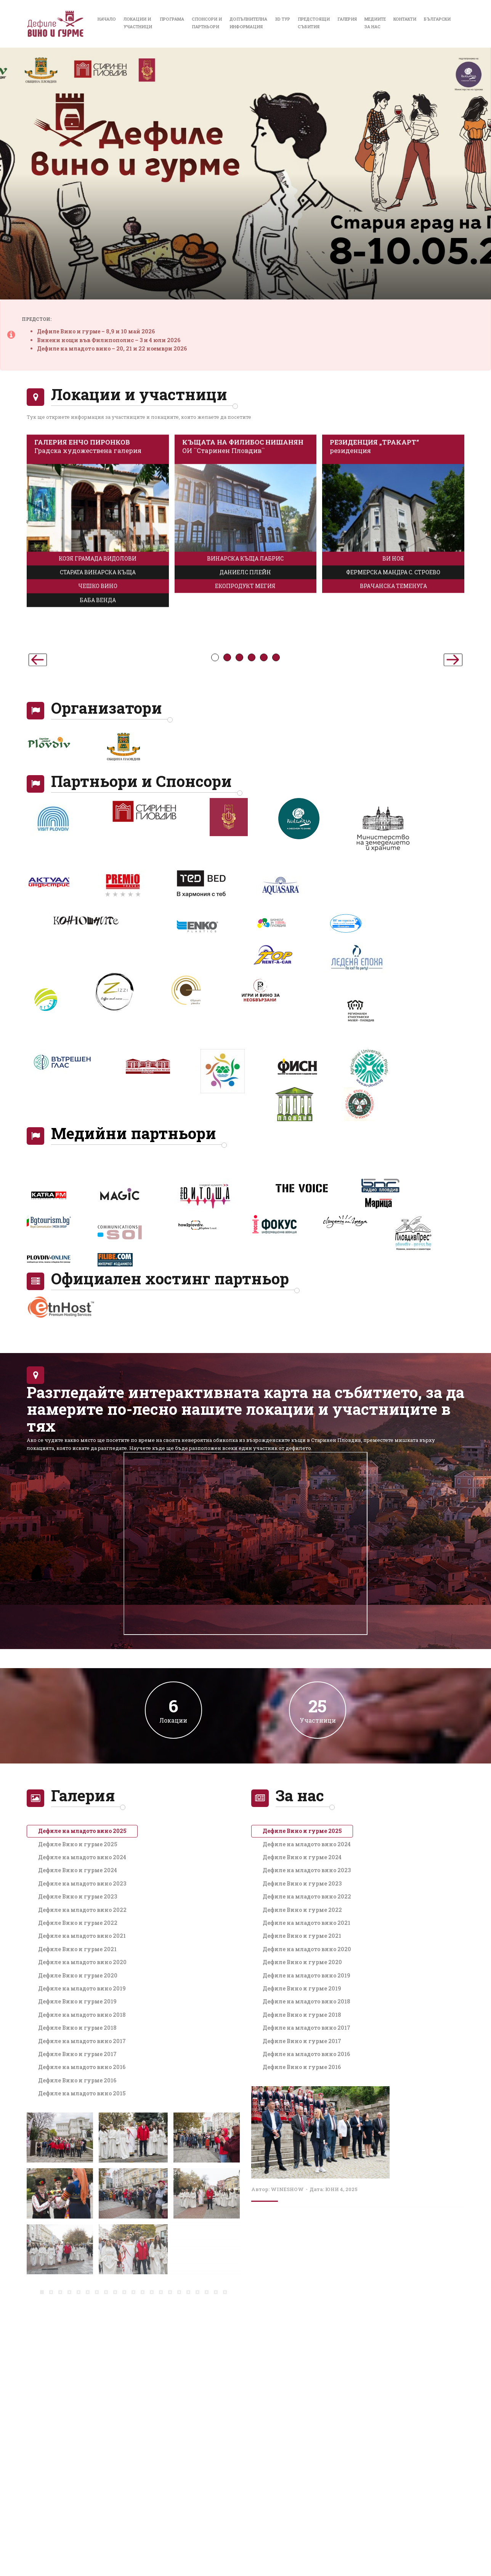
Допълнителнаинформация (248, 22)
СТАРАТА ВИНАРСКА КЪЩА (98, 794)
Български (437, 19)
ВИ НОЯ (393, 781)
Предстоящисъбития (314, 22)
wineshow (287, 2189)
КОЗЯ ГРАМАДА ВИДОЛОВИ (97, 781)
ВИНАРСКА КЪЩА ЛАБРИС (245, 781)
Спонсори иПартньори (207, 22)
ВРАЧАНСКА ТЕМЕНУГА (393, 808)
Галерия (347, 19)
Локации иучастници (138, 22)
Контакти (404, 19)
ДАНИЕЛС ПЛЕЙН (245, 794)
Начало (107, 19)
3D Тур (282, 19)
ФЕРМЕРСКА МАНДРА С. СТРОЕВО (393, 794)
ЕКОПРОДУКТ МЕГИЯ (245, 808)
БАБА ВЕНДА (98, 822)
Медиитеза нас (375, 22)
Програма (172, 19)
